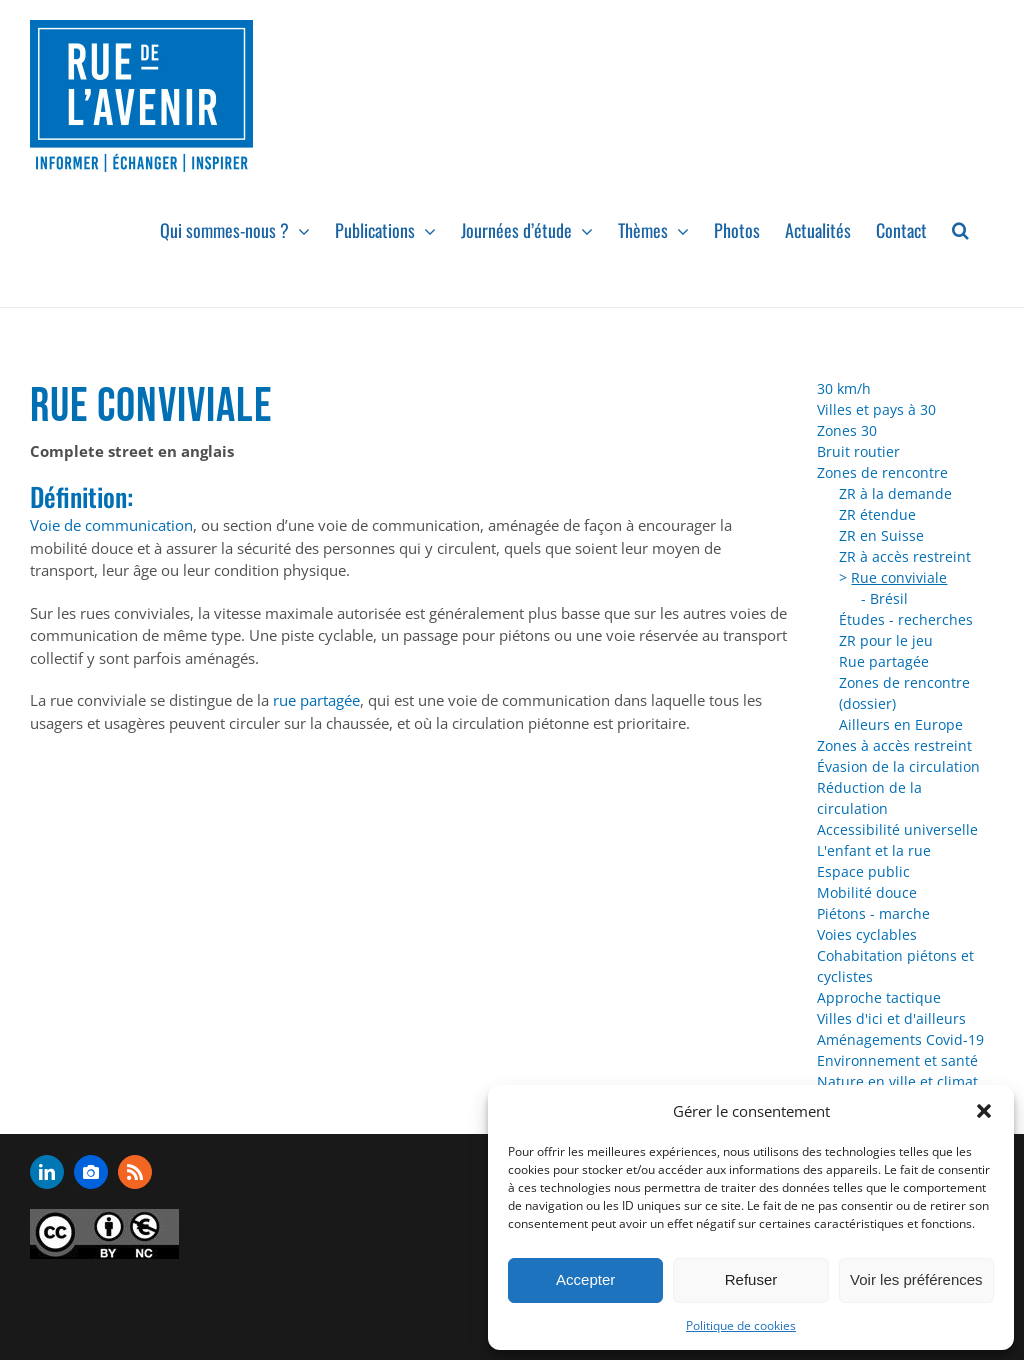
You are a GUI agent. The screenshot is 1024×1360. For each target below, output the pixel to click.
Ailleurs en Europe (901, 724)
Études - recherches (906, 619)
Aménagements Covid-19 (900, 1039)
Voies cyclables (867, 934)
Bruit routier (858, 451)
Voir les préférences (916, 1279)
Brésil (889, 598)
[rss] (135, 1172)
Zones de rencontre (882, 472)
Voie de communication (111, 525)
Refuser (751, 1279)
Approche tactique (879, 997)
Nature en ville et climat (897, 1081)
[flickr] (91, 1172)
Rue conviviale (899, 577)
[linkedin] (47, 1172)
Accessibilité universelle (897, 829)
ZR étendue (877, 514)
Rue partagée (884, 661)
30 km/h (844, 388)
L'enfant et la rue (874, 850)
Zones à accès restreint (894, 745)
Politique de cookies (741, 1325)
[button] (984, 1111)
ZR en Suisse (881, 535)
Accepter (585, 1279)
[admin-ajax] (104, 1234)
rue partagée (316, 700)
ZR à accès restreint (905, 556)
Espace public (863, 871)
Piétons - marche (873, 913)
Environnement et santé (897, 1060)
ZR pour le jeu (886, 640)
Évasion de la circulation (898, 766)
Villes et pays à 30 (876, 409)
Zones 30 (847, 430)
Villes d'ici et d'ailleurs (891, 1018)
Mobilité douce (867, 892)
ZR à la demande (895, 493)
